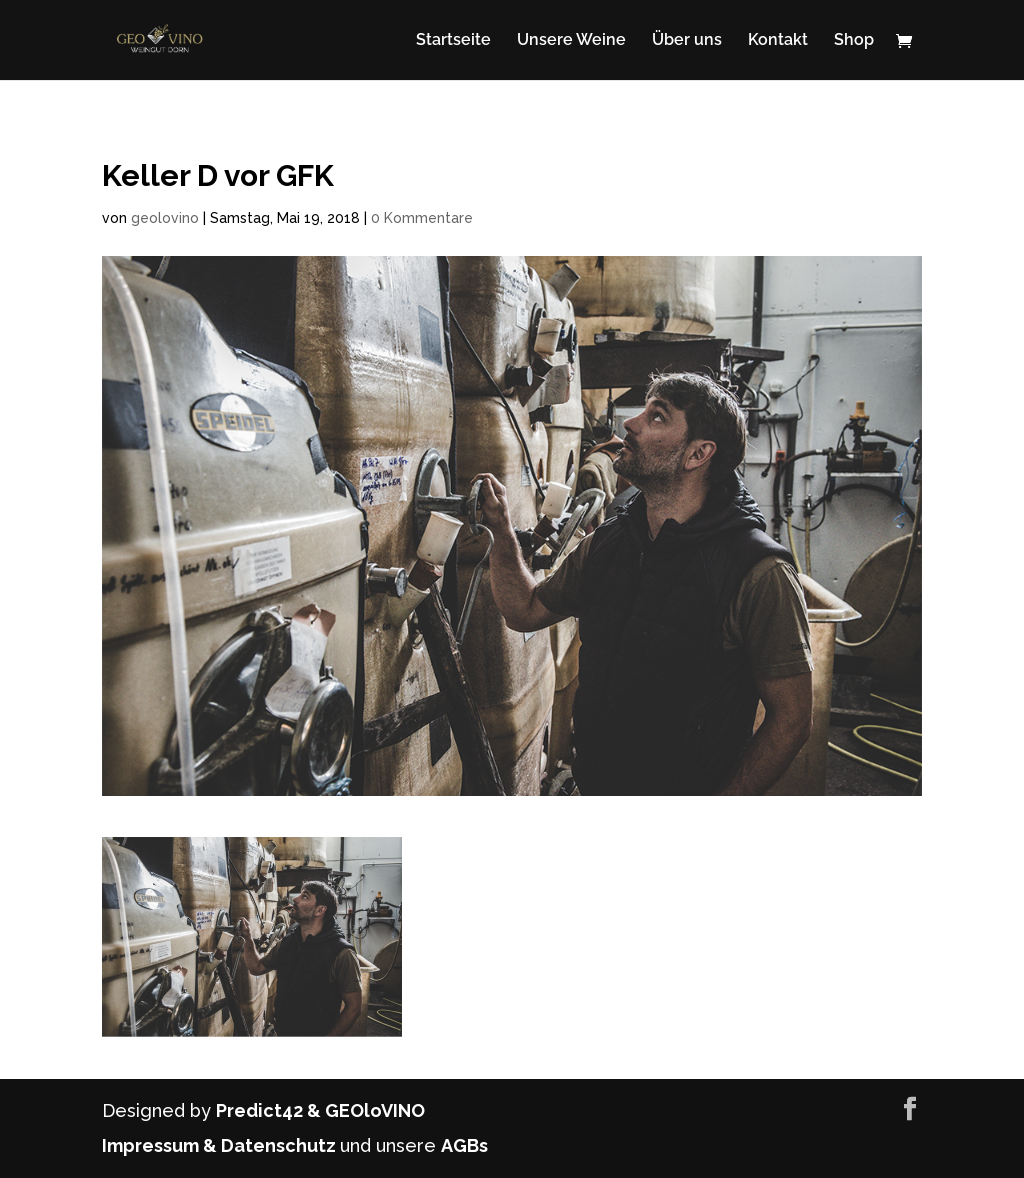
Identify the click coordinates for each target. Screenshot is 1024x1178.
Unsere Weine (571, 41)
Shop (854, 41)
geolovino (165, 218)
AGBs (464, 1145)
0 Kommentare (422, 218)
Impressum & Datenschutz (221, 1145)
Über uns (687, 41)
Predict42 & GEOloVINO (320, 1110)
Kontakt (778, 41)
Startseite (453, 41)
